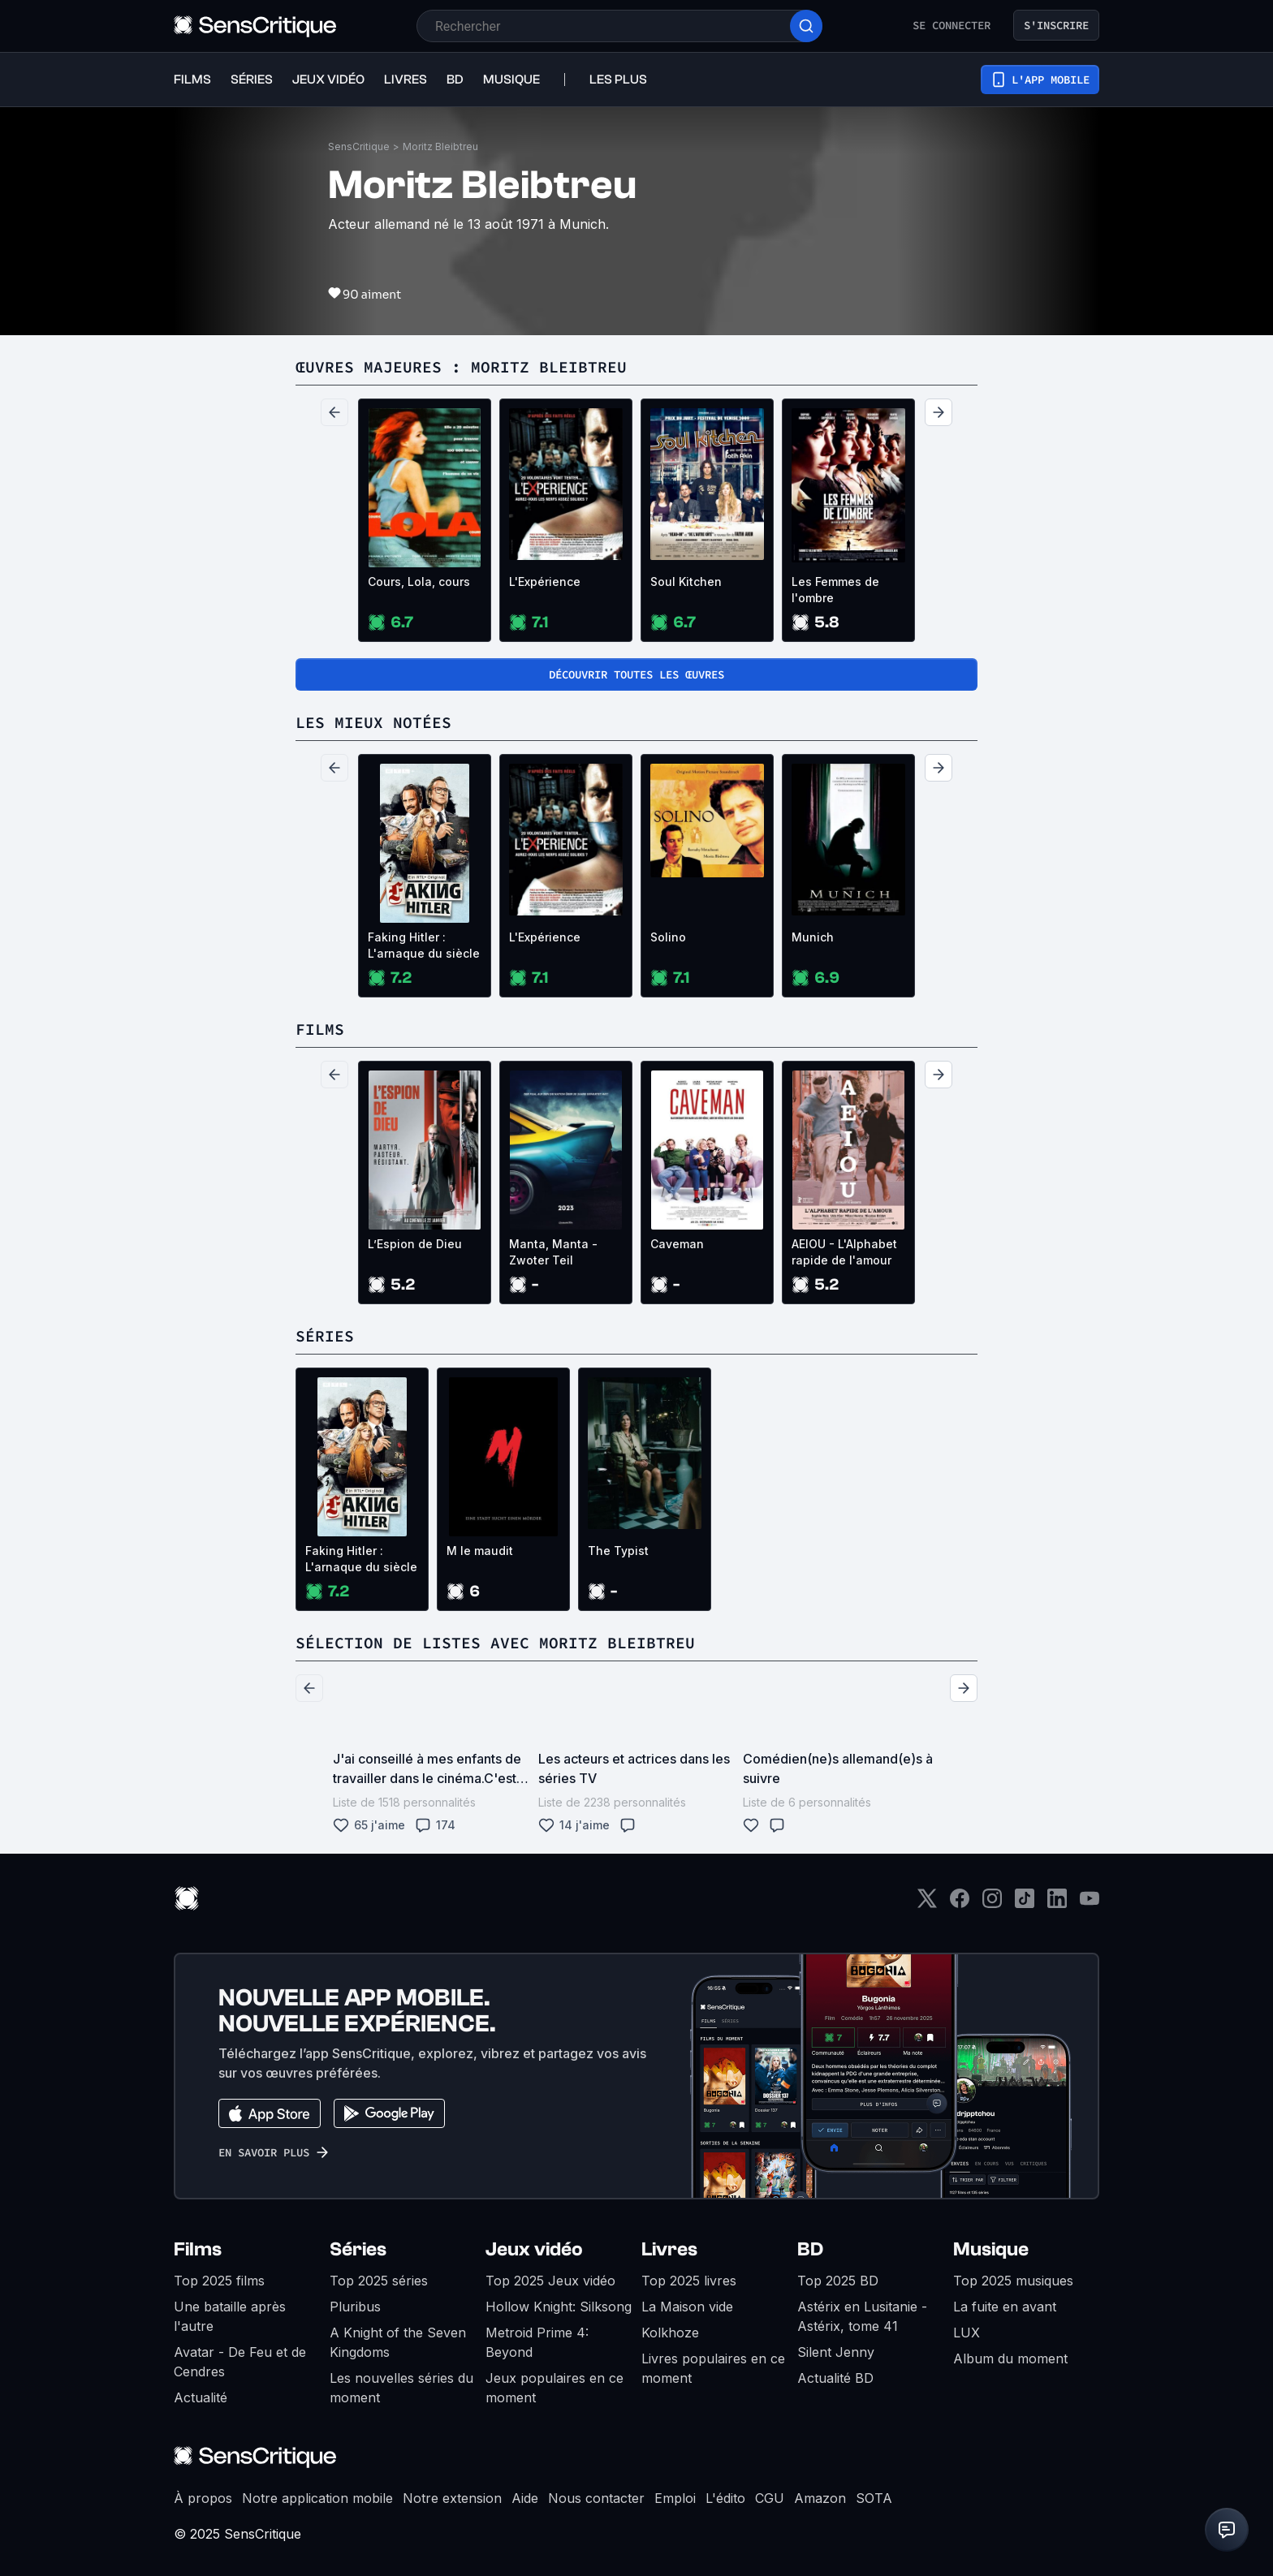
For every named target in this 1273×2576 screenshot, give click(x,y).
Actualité (200, 2397)
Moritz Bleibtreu (440, 146)
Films (198, 2249)
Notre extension (452, 2498)
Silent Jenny (835, 2352)
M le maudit (480, 1550)
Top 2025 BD (837, 2280)
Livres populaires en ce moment (713, 2368)
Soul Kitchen (686, 581)
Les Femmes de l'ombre (835, 590)
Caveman (677, 1244)
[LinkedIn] (1057, 1903)
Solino (668, 937)
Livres (669, 2249)
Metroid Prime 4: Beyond (537, 2342)
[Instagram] (992, 1903)
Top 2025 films (219, 2280)
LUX (966, 2332)
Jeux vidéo (534, 2249)
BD (810, 2249)
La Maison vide (687, 2306)
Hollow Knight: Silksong (558, 2306)
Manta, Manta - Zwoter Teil (553, 1252)
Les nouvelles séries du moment (401, 2388)
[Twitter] (927, 1903)
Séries (358, 2249)
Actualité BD (835, 2378)
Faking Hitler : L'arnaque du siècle (424, 945)
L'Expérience (544, 581)
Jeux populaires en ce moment (554, 2388)
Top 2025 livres (688, 2280)
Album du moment (1010, 2358)
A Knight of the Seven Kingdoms (398, 2342)
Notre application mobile (317, 2498)
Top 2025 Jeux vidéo (550, 2280)
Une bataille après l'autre (230, 2316)
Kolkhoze (670, 2332)
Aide (524, 2498)
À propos (203, 2498)
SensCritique (359, 146)
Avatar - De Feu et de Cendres (240, 2362)
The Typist (618, 1550)
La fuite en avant (1004, 2306)
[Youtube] (1089, 1903)
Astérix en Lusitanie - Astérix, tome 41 (862, 2316)
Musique (991, 2249)
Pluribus (355, 2306)
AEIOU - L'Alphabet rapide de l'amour (844, 1252)
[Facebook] (959, 1903)
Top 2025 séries (379, 2280)
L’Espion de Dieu (415, 1244)
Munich (813, 937)
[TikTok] (1024, 1903)
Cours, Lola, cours (419, 581)
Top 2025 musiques (1013, 2280)
